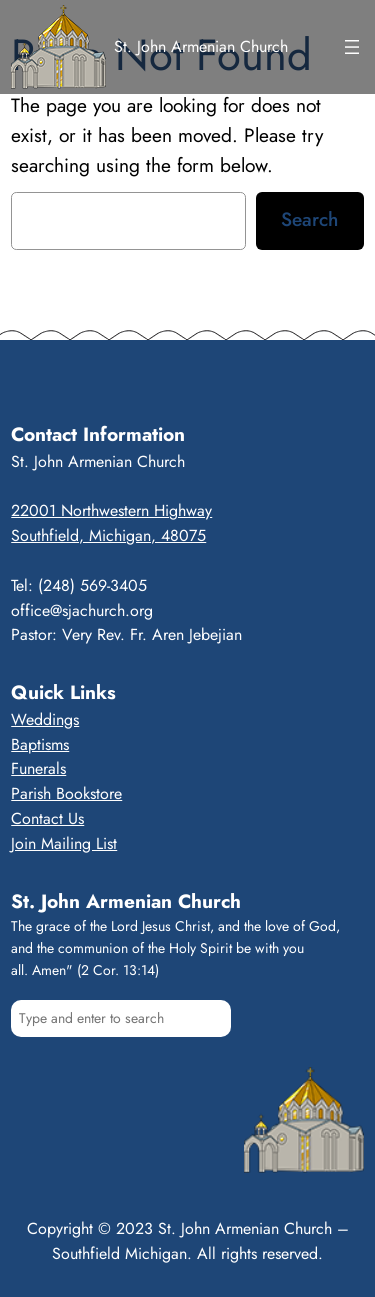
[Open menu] (352, 47)
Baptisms (40, 744)
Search (309, 219)
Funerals (38, 768)
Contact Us (47, 818)
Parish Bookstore (66, 793)
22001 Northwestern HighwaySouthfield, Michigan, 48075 (111, 523)
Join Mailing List (64, 843)
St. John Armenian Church (201, 46)
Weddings (45, 719)
